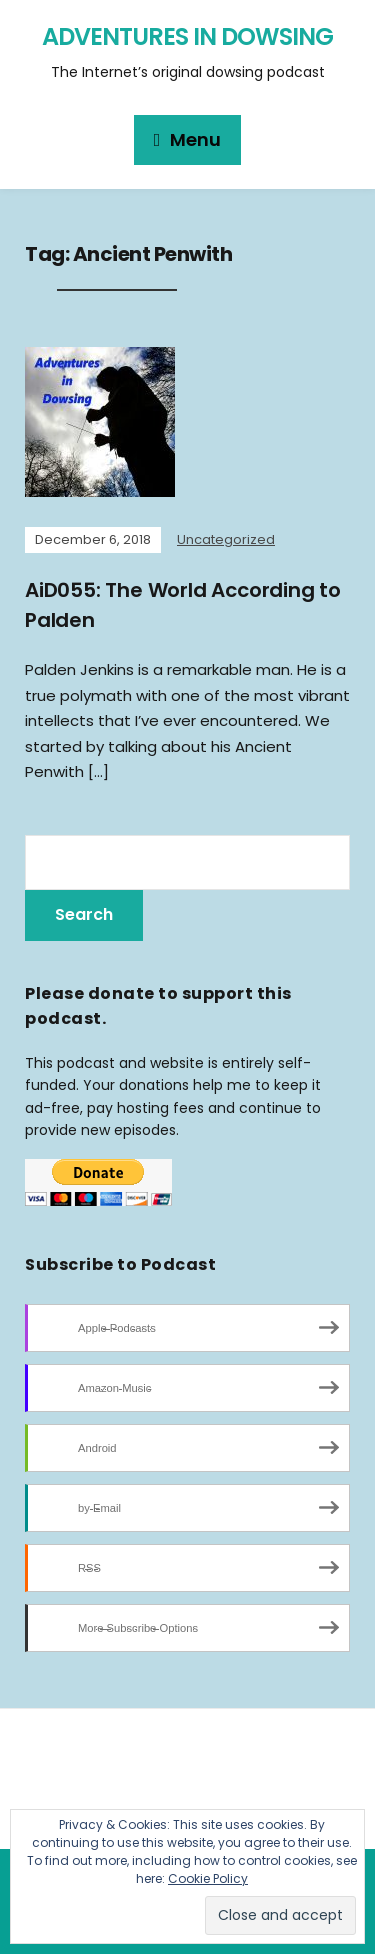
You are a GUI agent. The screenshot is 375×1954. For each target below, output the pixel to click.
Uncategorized (226, 539)
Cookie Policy (208, 1878)
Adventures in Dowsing (187, 36)
